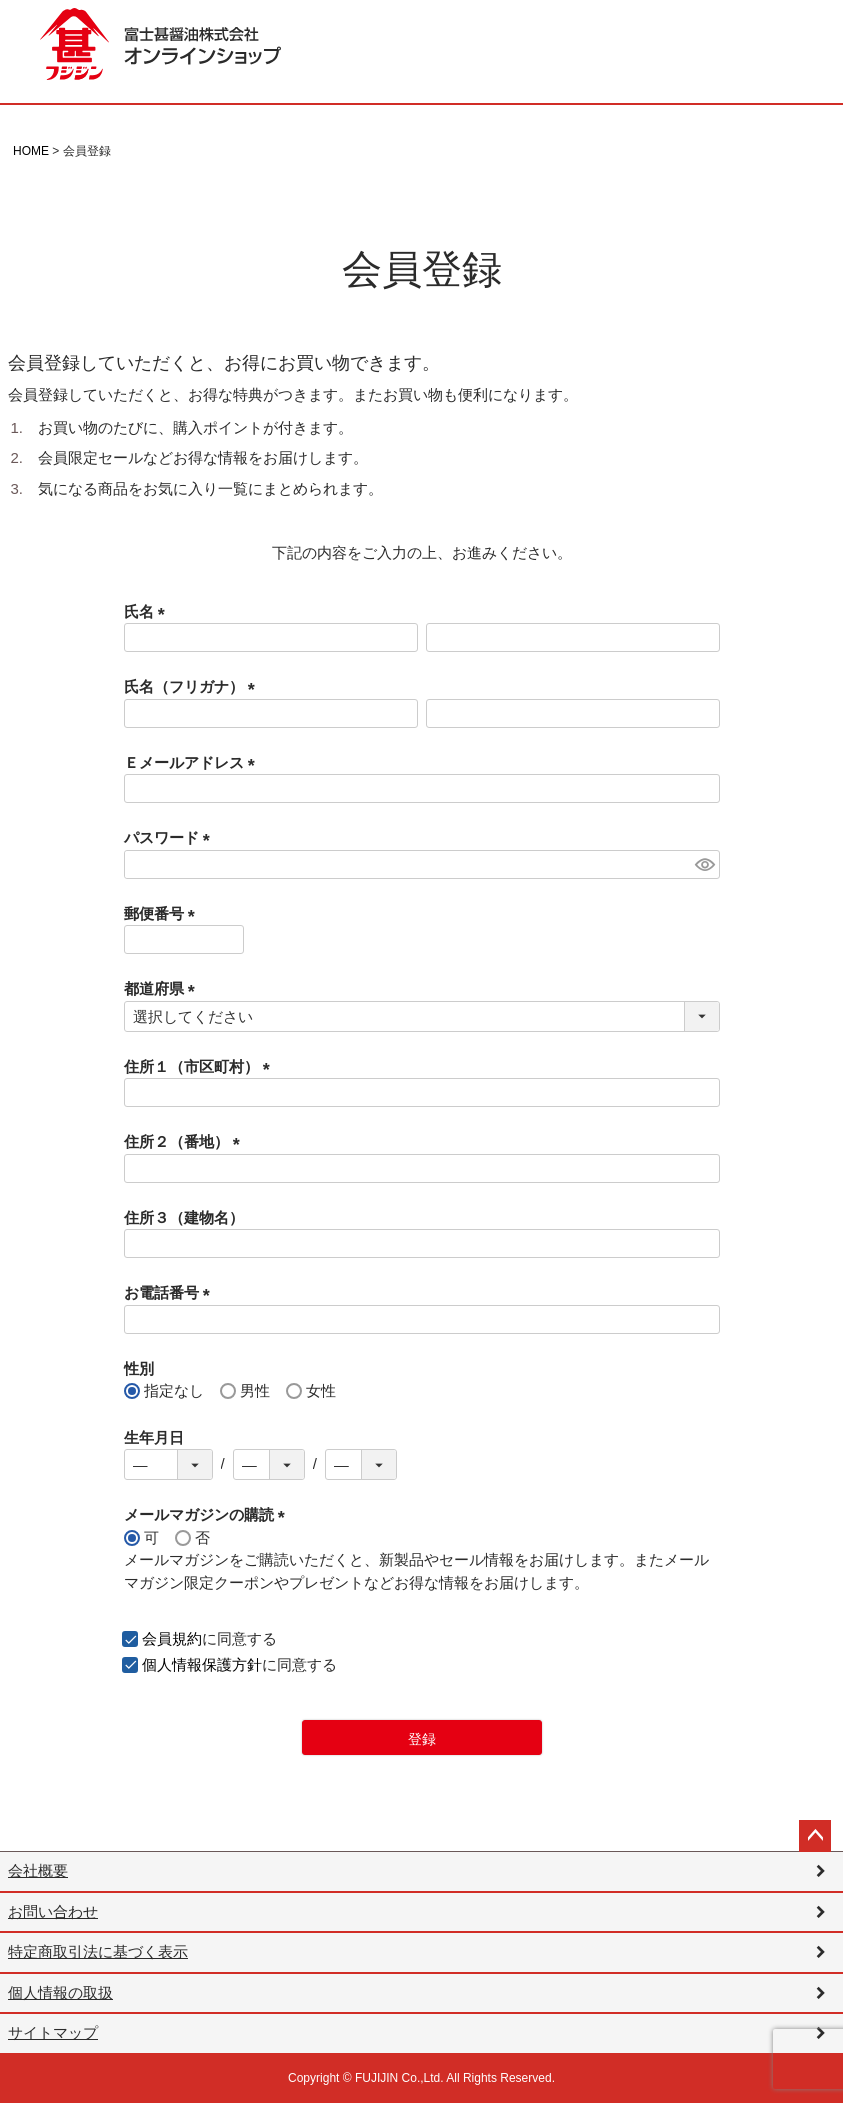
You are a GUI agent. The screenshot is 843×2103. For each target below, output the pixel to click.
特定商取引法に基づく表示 (98, 1951)
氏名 (148, 611)
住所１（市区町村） (201, 1066)
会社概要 (38, 1870)
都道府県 (163, 988)
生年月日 (154, 1437)
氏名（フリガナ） (193, 686)
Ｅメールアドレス (193, 762)
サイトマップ (53, 2032)
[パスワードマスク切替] (704, 864)
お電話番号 (171, 1292)
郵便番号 (163, 913)
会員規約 (172, 1638)
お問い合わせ (53, 1911)
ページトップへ (815, 1836)
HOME (31, 151)
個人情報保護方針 (202, 1664)
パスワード (171, 837)
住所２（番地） (186, 1141)
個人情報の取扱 (60, 1992)
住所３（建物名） (184, 1217)
